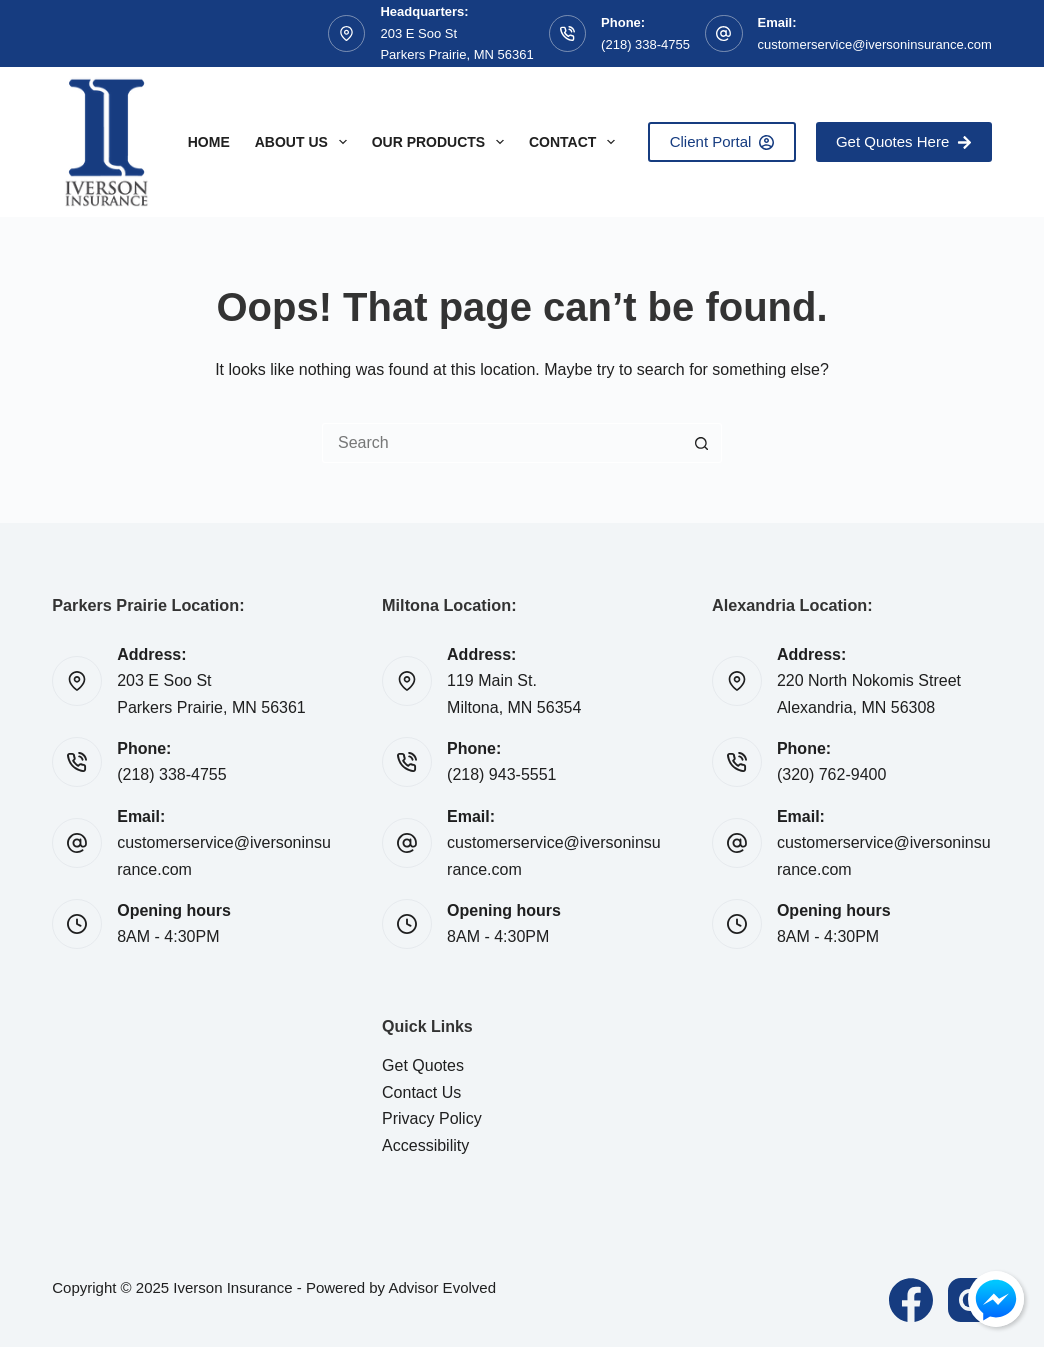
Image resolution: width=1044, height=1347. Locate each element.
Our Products (442, 142)
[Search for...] (502, 443)
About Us (305, 142)
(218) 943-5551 (501, 774)
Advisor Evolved (442, 1287)
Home (209, 142)
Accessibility (425, 1145)
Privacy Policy (432, 1118)
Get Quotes (423, 1065)
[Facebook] (911, 1300)
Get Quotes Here (904, 141)
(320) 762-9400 (831, 774)
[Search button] (702, 443)
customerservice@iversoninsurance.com (875, 44)
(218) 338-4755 (645, 44)
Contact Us (421, 1092)
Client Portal (722, 141)
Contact (576, 142)
